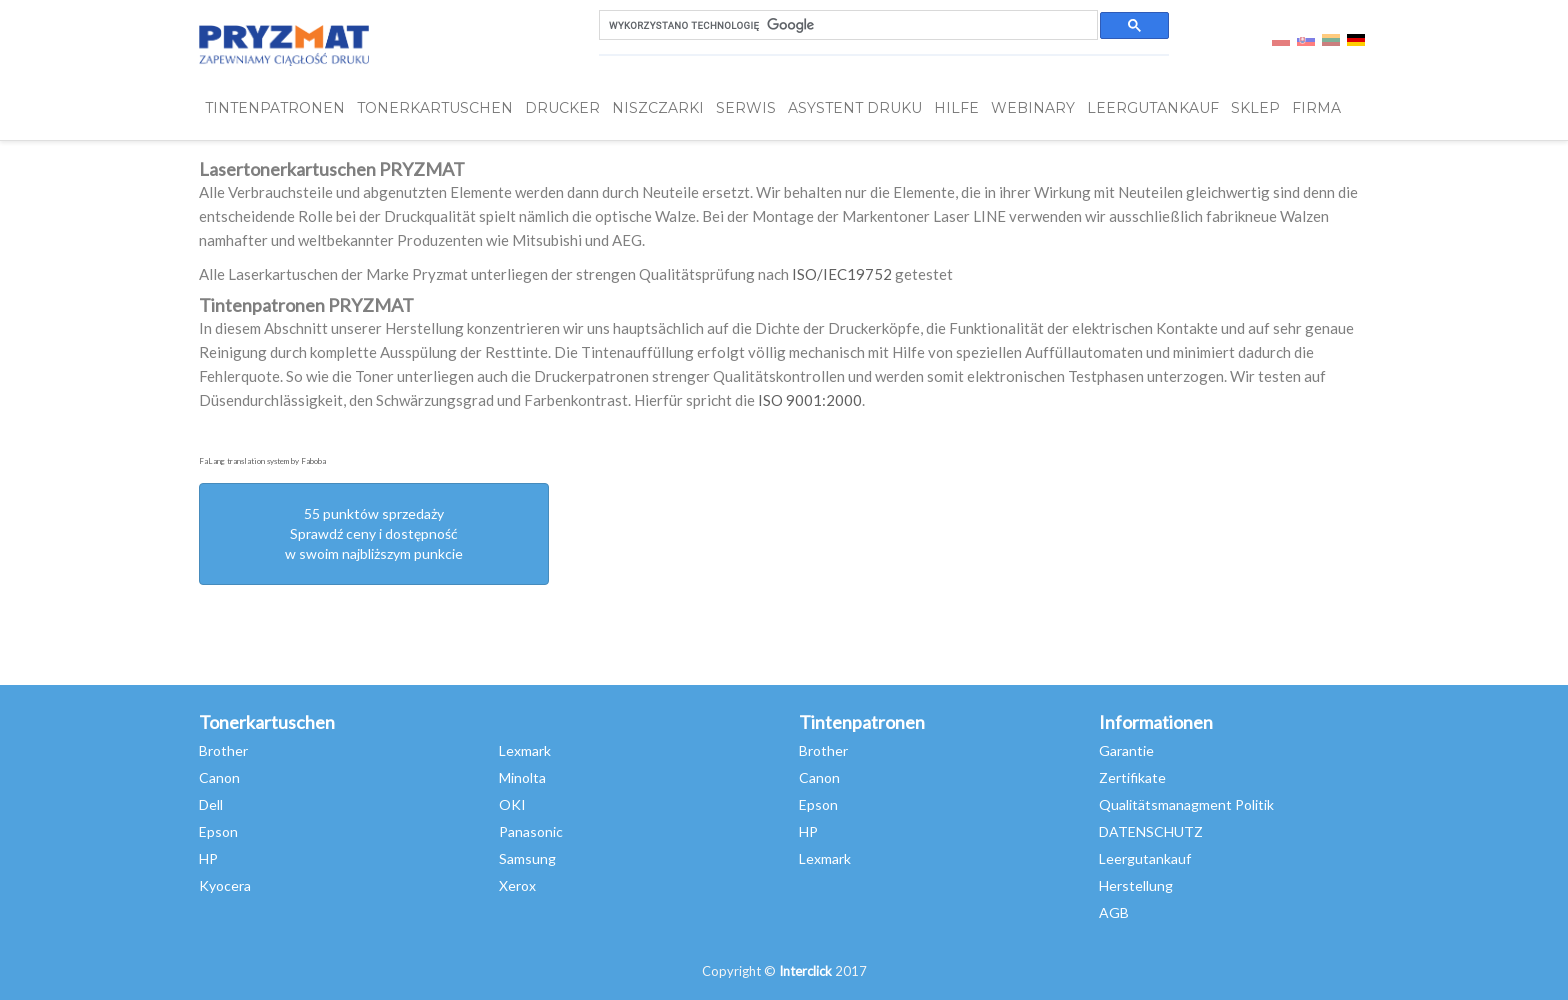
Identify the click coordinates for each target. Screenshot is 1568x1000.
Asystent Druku (855, 108)
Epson (218, 831)
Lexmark (525, 750)
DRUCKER (562, 108)
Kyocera (225, 885)
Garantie (1126, 750)
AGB (1114, 912)
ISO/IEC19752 (842, 274)
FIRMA (1316, 108)
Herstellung (1136, 885)
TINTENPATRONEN (275, 108)
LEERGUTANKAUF (1153, 108)
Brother (223, 750)
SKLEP (1255, 108)
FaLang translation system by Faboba (262, 461)
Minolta (522, 777)
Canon (219, 777)
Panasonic (531, 831)
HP (208, 858)
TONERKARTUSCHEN (435, 108)
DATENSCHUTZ (1151, 831)
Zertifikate (1132, 777)
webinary (1033, 108)
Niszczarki (658, 108)
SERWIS (746, 108)
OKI (512, 804)
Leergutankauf (1145, 858)
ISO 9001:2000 (810, 400)
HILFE (956, 108)
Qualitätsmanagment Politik (1186, 804)
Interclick (805, 971)
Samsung (527, 858)
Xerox (517, 885)
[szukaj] (846, 25)
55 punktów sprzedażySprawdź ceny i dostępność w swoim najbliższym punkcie (374, 533)
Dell (211, 804)
